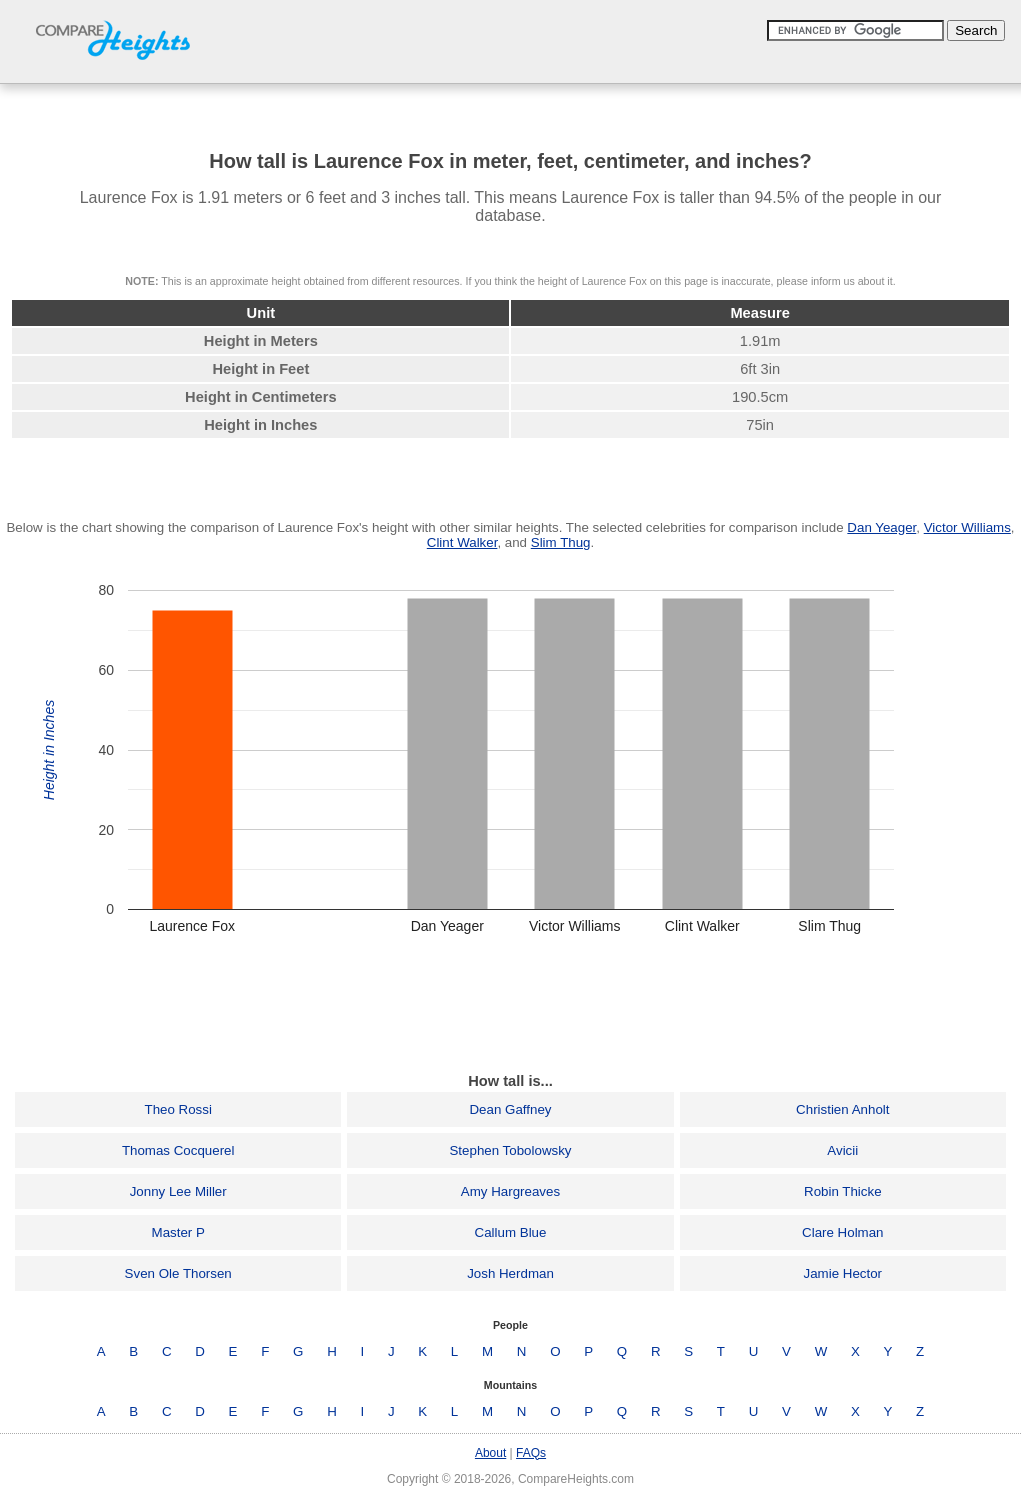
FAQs (531, 1453)
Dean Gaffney (510, 1109)
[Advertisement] (511, 1010)
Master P (178, 1232)
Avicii (842, 1150)
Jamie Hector (843, 1273)
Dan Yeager (881, 527)
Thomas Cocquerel (178, 1150)
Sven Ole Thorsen (178, 1273)
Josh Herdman (510, 1273)
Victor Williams (967, 527)
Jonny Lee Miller (178, 1191)
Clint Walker (462, 542)
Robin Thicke (843, 1191)
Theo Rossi (177, 1109)
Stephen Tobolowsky (510, 1150)
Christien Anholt (842, 1109)
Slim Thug (561, 542)
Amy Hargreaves (510, 1191)
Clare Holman (842, 1232)
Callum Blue (511, 1232)
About (490, 1453)
